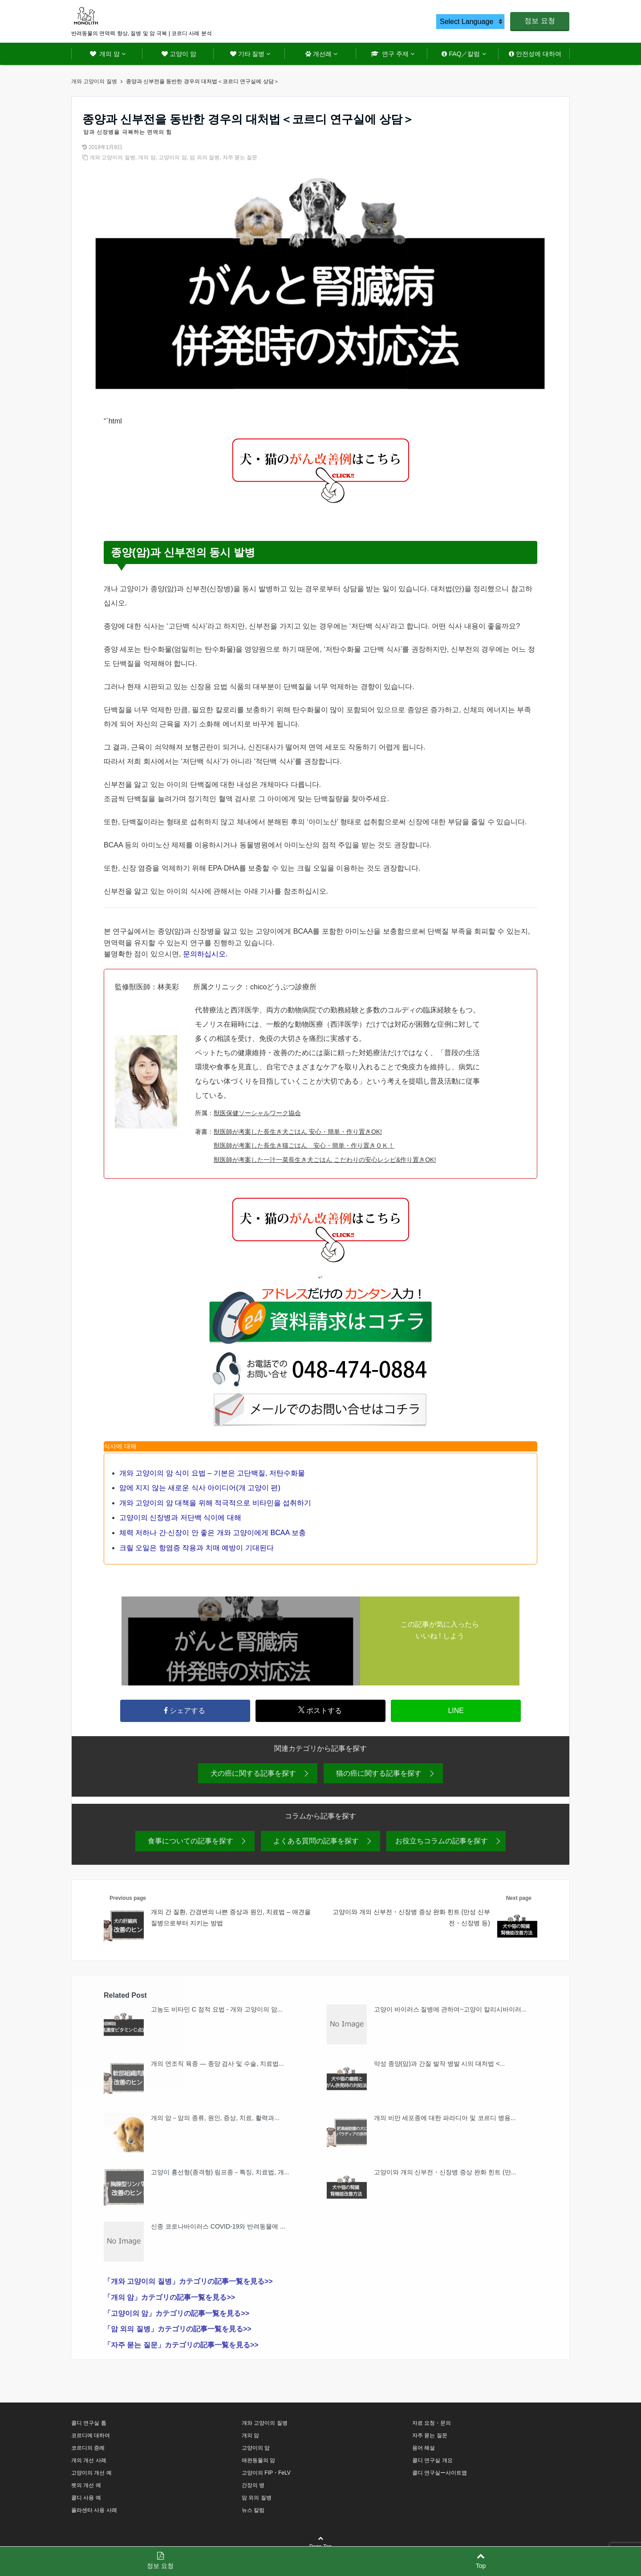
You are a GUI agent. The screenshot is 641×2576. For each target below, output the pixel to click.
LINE (456, 1712)
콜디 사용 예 (86, 2500)
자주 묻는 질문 (240, 157)
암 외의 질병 (204, 157)
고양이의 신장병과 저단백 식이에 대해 (180, 1517)
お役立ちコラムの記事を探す (441, 1843)
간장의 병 (253, 2488)
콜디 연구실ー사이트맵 (439, 2475)
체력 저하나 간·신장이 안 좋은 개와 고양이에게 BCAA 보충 (212, 1532)
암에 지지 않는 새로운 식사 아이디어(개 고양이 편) (199, 1488)
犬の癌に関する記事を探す (253, 1776)
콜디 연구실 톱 (88, 2426)
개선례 (318, 53)
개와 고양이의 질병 (112, 157)
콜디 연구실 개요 (432, 2463)
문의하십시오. (205, 954)
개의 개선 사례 (88, 2463)
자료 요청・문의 (431, 2426)
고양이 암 (179, 53)
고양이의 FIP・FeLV (266, 2475)
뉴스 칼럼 (253, 2513)
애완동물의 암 (258, 2463)
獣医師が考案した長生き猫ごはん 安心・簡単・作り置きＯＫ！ (304, 1145)
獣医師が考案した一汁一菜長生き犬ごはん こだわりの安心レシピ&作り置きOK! (325, 1159)
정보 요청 (539, 20)
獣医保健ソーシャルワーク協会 (257, 1113)
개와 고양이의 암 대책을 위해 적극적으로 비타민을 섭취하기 (215, 1503)
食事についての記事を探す (190, 1843)
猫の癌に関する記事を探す (379, 1776)
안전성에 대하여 (535, 53)
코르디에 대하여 (90, 2438)
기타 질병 (247, 53)
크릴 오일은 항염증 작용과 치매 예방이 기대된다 (196, 1548)
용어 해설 (423, 2450)
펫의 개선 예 (86, 2488)
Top (481, 2560)
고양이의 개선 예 (91, 2475)
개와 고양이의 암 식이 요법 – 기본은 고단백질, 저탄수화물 (212, 1473)
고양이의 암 (172, 157)
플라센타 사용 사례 (94, 2513)
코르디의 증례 (88, 2450)
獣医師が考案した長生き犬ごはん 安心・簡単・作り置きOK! (298, 1131)
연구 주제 (390, 53)
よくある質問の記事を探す (316, 1843)
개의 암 (105, 53)
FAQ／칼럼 (461, 53)
